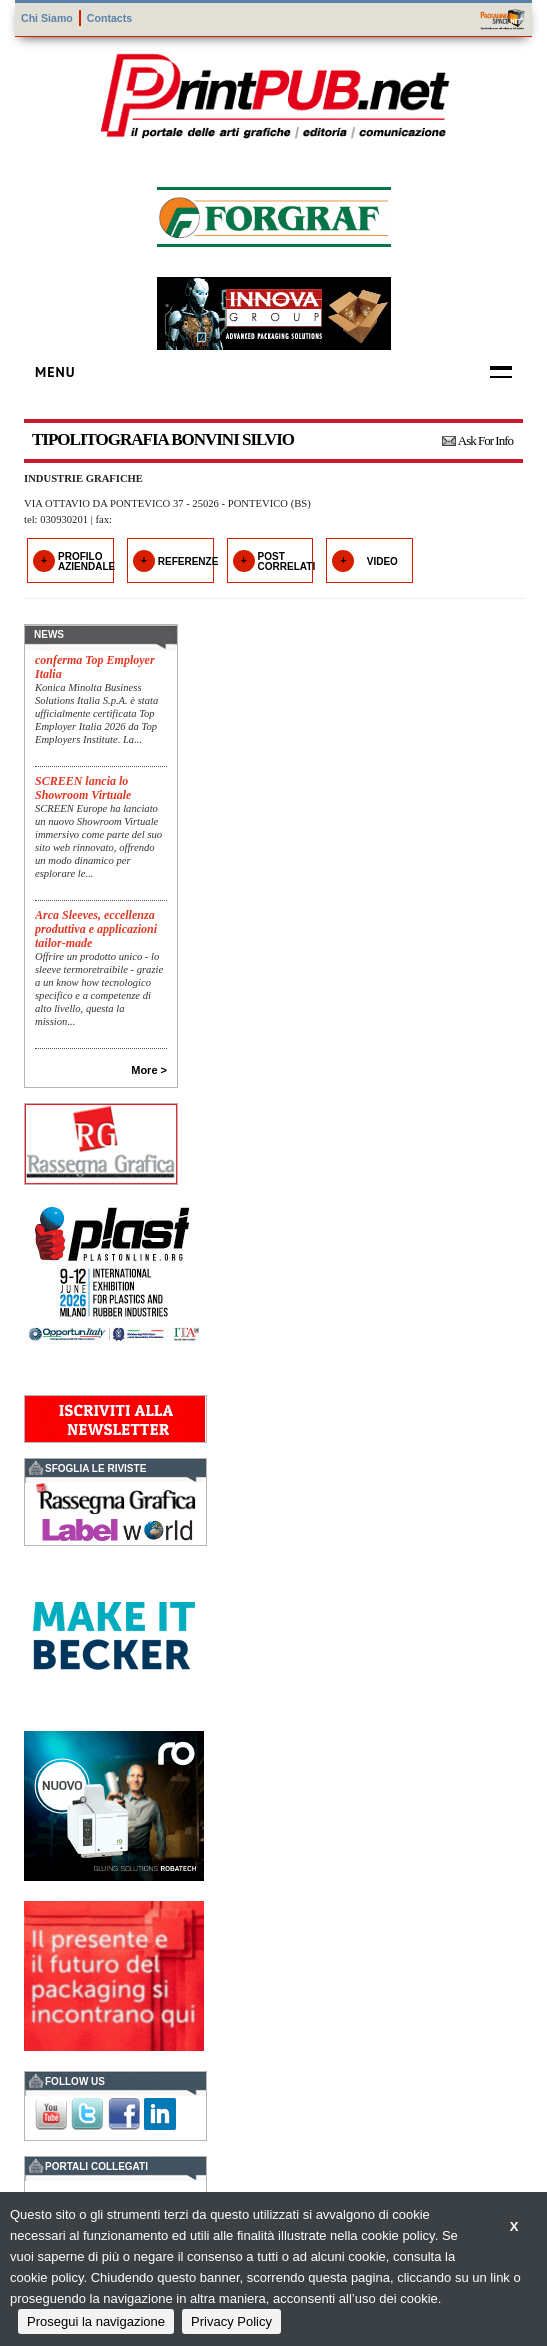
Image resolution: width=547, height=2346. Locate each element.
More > (149, 1070)
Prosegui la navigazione (96, 2321)
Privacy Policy (231, 2321)
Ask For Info (485, 440)
